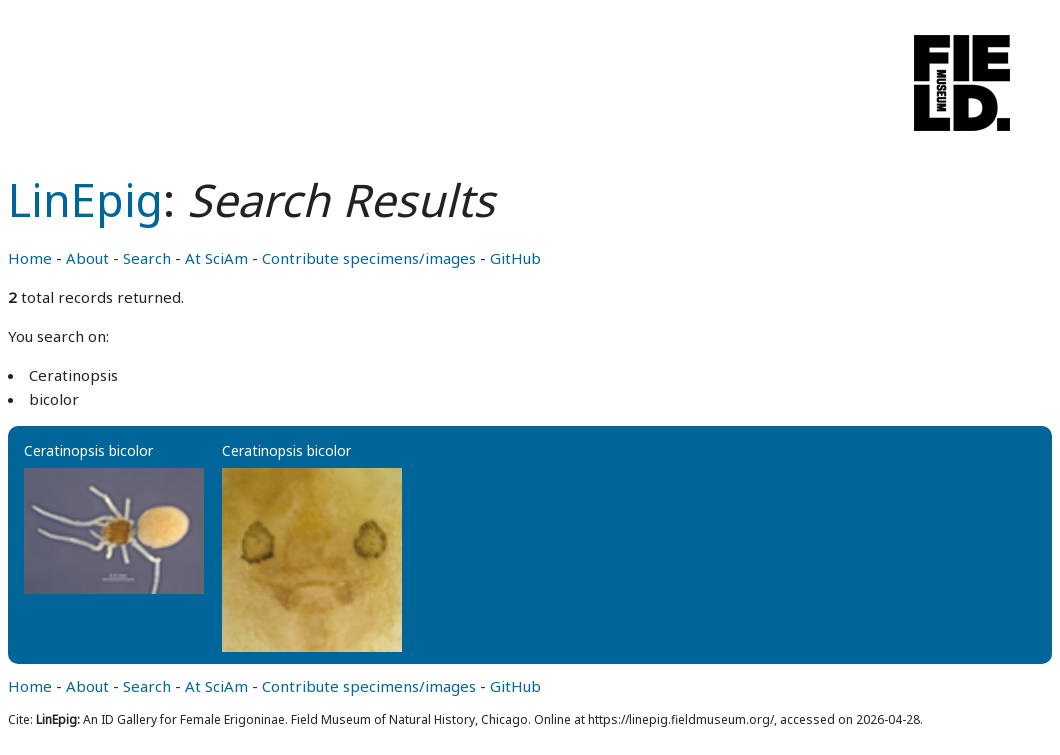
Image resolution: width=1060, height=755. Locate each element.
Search (147, 258)
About (87, 258)
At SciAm (216, 258)
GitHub (515, 258)
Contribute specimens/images (369, 258)
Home (30, 258)
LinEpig (85, 199)
